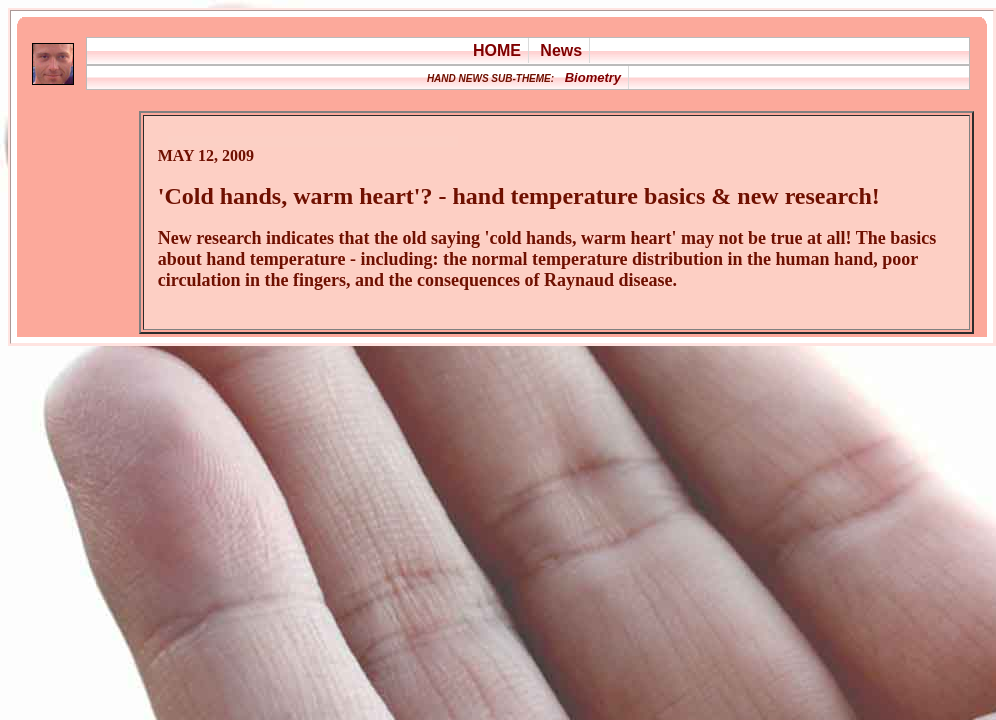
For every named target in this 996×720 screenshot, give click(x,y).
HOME (497, 50)
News (561, 50)
